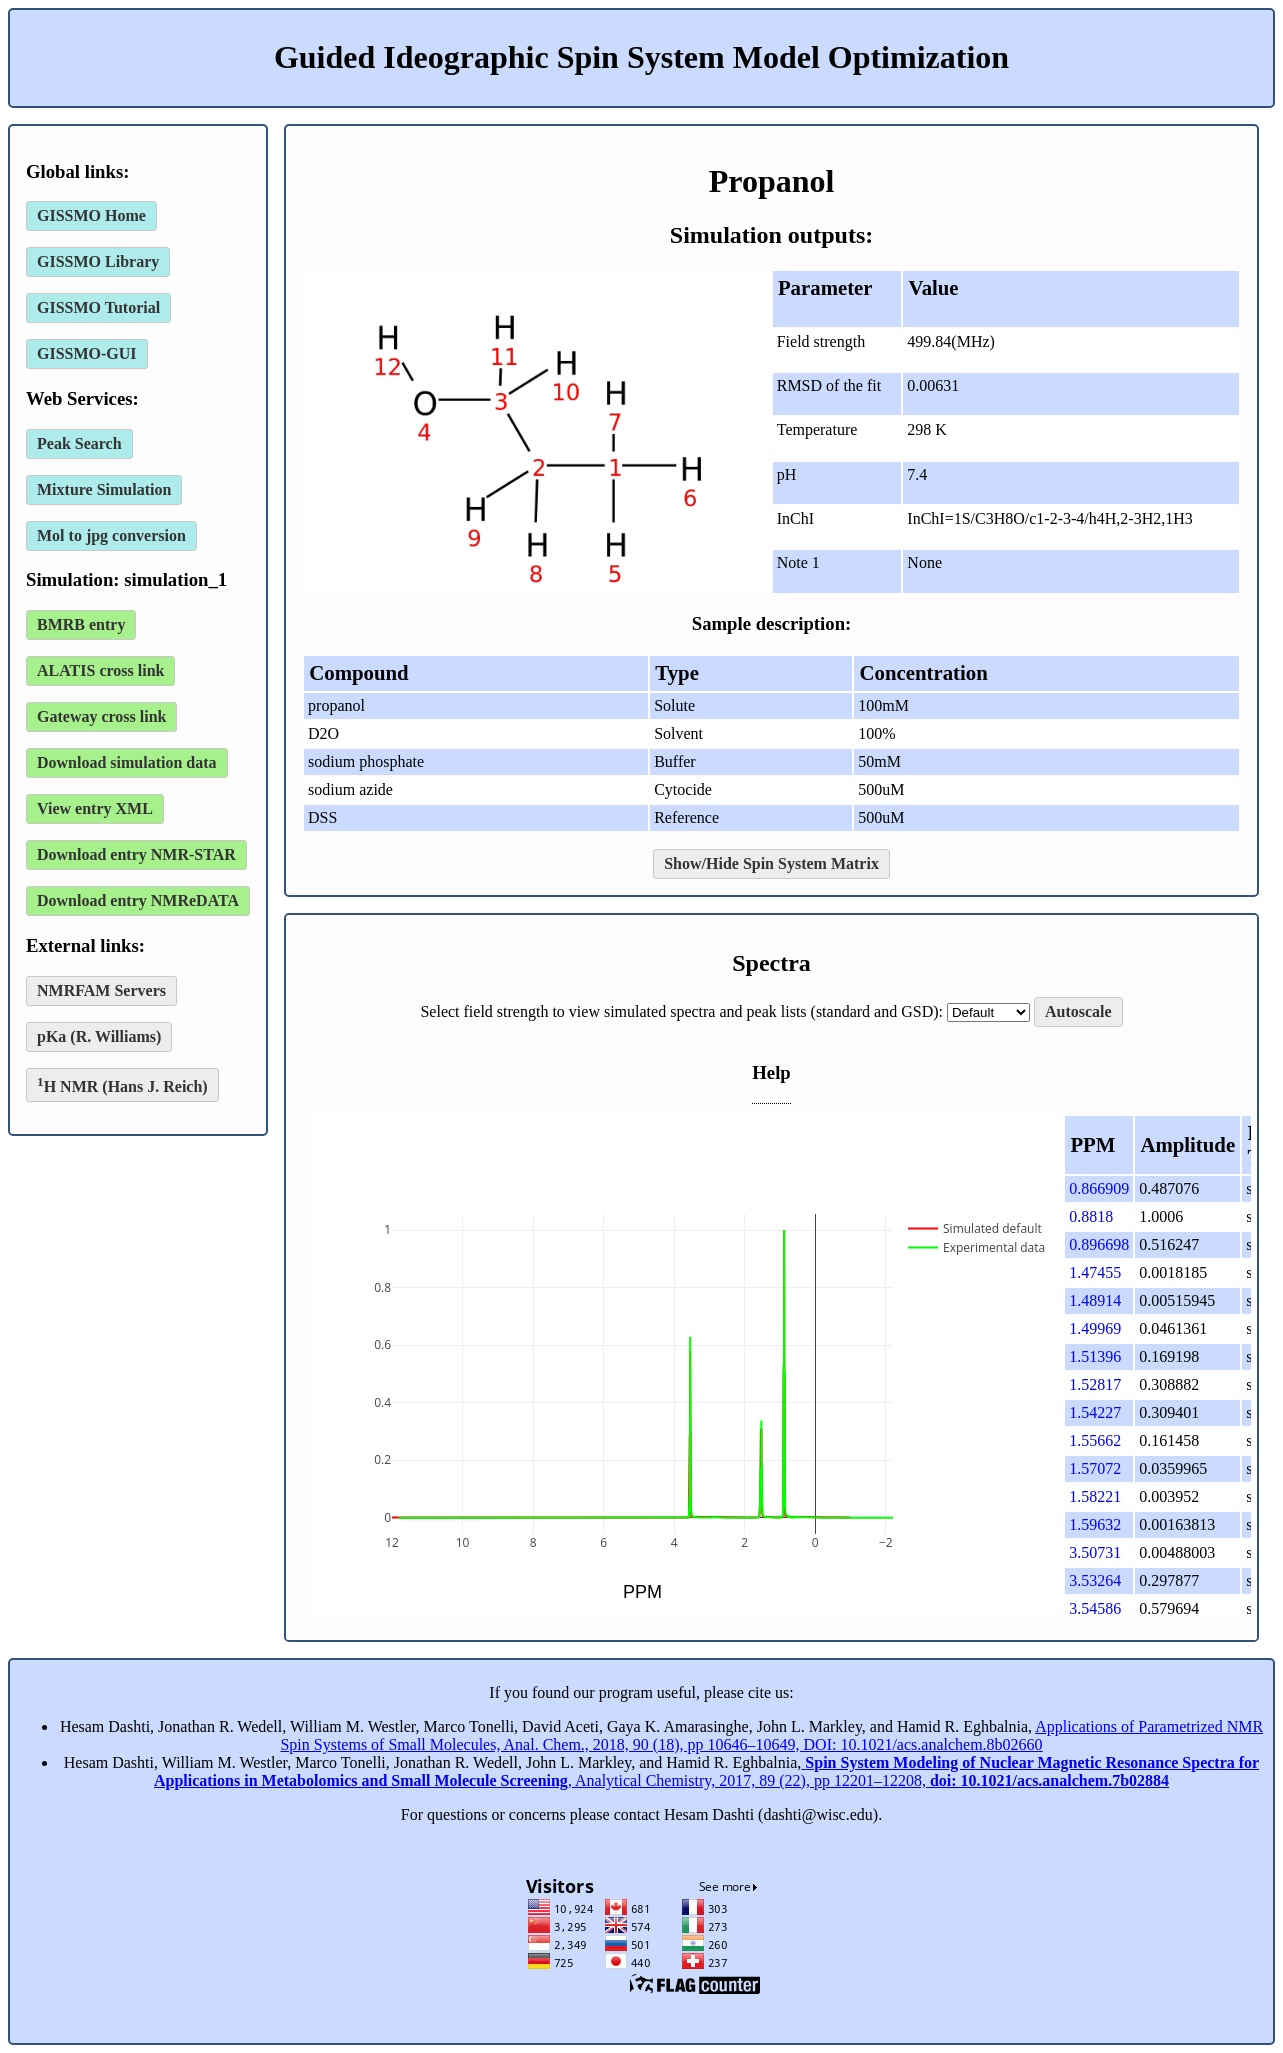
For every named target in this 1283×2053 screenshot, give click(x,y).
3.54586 (1095, 1608)
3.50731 (1095, 1552)
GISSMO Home (91, 215)
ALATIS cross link (100, 670)
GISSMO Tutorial (98, 307)
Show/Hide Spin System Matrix (771, 863)
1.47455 (1095, 1272)
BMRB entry (81, 624)
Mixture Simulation (104, 489)
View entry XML (95, 808)
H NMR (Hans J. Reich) (122, 1084)
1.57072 (1095, 1468)
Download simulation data (127, 762)
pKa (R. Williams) (99, 1036)
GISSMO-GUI (87, 353)
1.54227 (1095, 1412)
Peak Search (79, 443)
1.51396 (1095, 1356)
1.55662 (1095, 1440)
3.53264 (1095, 1580)
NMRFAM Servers (101, 990)
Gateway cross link (101, 716)
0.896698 (1099, 1244)
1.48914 (1095, 1300)
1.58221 (1095, 1496)
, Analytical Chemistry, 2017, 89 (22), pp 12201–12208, (706, 1771)
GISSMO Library (98, 261)
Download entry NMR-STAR (136, 854)
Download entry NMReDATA (138, 900)
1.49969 (1095, 1328)
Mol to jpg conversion (111, 535)
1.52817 (1095, 1384)
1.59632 (1095, 1524)
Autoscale (1078, 1011)
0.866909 (1099, 1188)
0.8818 (1091, 1216)
